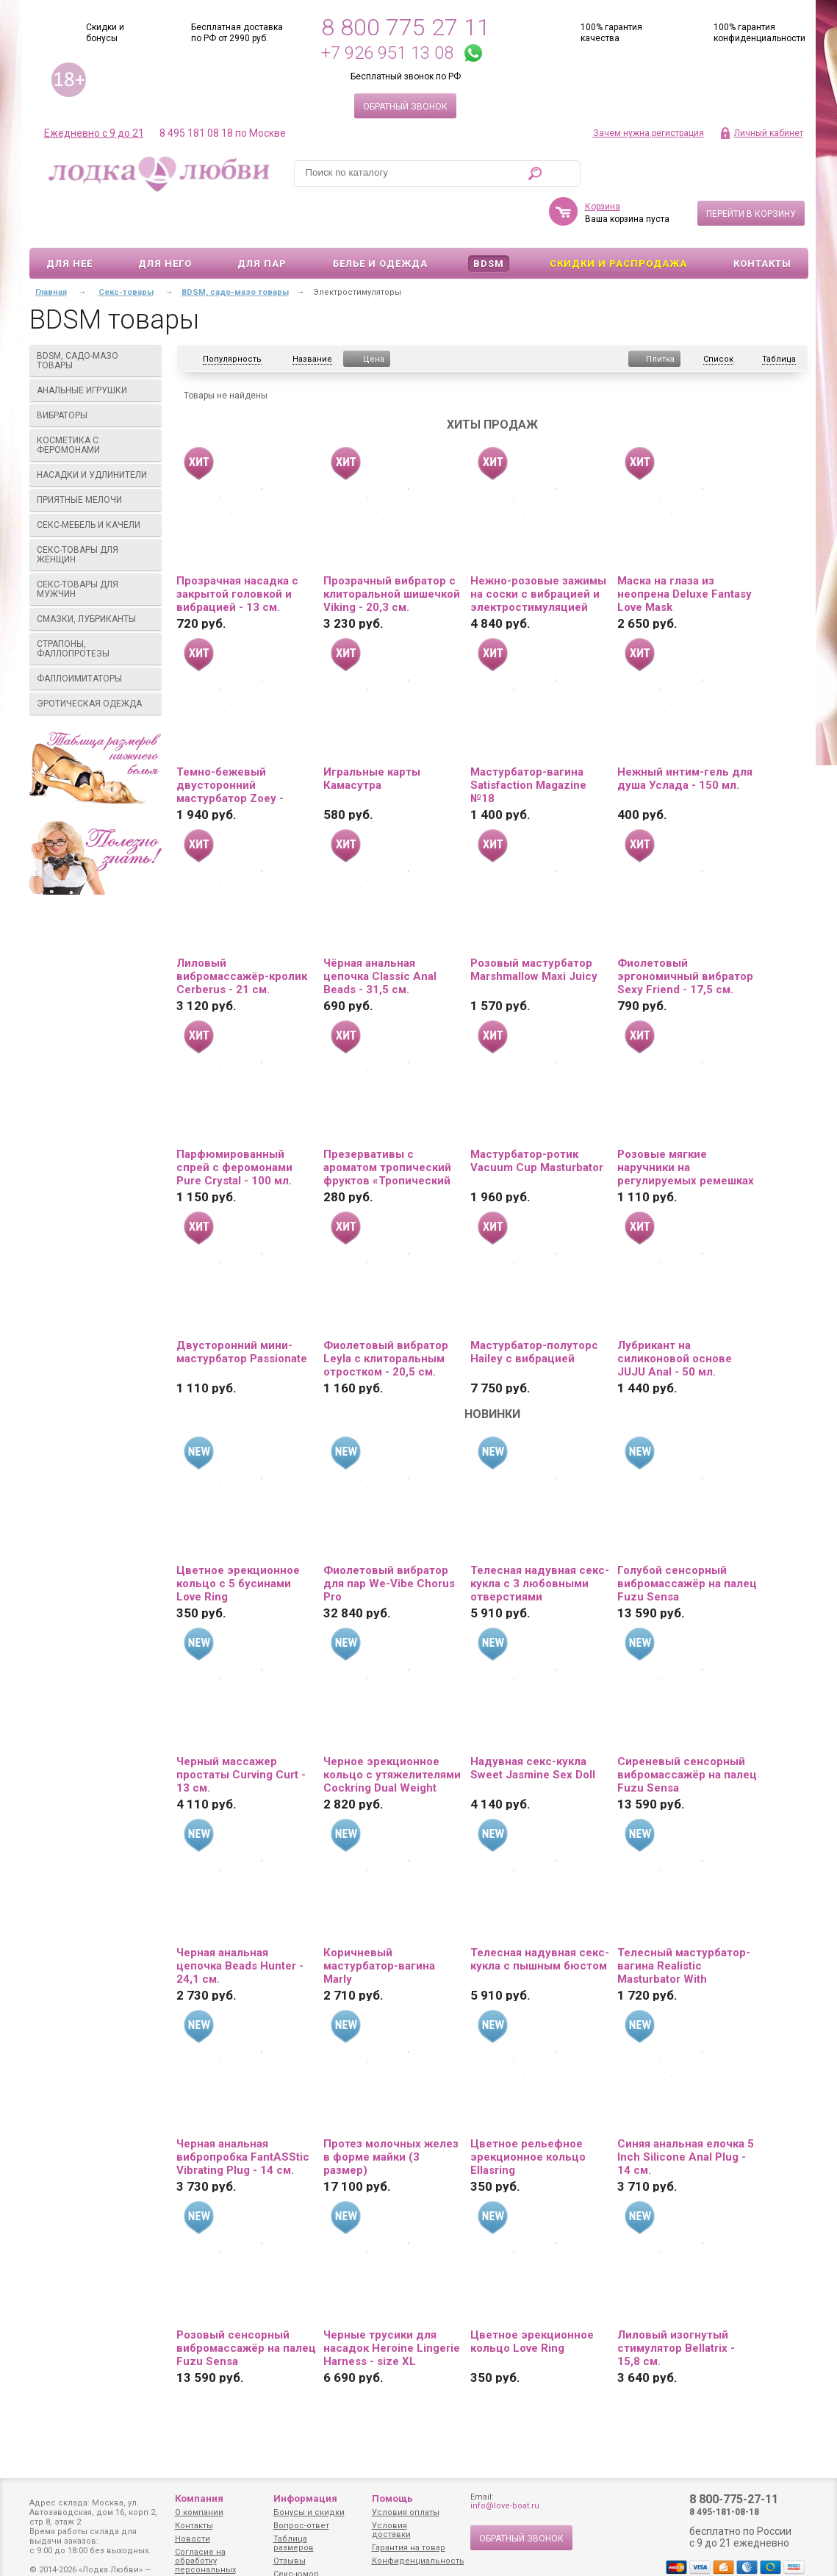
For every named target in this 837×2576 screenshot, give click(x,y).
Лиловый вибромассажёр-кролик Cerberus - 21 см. (241, 934)
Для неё (69, 220)
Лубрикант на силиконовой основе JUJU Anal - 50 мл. (674, 1316)
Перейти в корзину (751, 171)
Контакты (762, 220)
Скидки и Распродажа (618, 220)
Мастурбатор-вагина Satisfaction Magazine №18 (528, 742)
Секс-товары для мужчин (96, 547)
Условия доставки (391, 2530)
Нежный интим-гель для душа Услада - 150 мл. (684, 736)
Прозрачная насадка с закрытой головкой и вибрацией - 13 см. (237, 551)
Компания (199, 2498)
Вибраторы (96, 373)
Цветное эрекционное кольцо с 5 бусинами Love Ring (238, 1541)
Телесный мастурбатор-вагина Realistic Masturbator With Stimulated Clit (683, 1923)
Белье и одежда (380, 220)
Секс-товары (126, 249)
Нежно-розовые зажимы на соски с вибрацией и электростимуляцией (538, 551)
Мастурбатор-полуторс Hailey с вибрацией (534, 1309)
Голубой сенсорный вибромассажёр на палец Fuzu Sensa (687, 1541)
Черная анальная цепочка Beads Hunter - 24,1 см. (239, 1923)
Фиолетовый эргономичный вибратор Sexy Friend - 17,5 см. (685, 934)
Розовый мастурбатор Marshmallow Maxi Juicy (533, 927)
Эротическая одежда (96, 661)
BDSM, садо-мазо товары (96, 318)
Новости (192, 2539)
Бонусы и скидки (309, 2512)
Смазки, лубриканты (96, 576)
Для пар (262, 220)
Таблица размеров (293, 2543)
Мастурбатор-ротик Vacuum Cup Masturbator (536, 1118)
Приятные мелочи (96, 457)
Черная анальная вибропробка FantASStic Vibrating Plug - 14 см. (242, 2114)
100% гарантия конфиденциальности (759, 32)
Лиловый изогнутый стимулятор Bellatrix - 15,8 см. (676, 2305)
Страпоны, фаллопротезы (96, 606)
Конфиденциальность (418, 2561)
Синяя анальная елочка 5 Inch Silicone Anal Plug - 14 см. (685, 2114)
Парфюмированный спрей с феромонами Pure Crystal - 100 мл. (234, 1125)
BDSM (488, 220)
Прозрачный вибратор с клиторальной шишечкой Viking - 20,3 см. (391, 551)
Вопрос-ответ (301, 2525)
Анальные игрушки (96, 348)
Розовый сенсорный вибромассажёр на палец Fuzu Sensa (246, 2305)
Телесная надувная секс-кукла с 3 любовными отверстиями (539, 1541)
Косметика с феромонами (96, 402)
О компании (199, 2512)
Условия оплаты (405, 2512)
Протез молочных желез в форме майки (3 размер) (391, 2114)
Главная (51, 249)
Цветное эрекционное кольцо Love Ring (532, 2299)
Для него (165, 220)
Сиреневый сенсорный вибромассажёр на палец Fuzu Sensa (687, 1732)
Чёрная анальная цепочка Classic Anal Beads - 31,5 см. (380, 934)
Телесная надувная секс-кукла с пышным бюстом (539, 1916)
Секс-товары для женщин (96, 512)
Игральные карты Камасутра (371, 736)
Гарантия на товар (408, 2547)
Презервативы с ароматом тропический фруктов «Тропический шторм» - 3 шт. (387, 1125)
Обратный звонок (405, 106)
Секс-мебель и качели (96, 482)
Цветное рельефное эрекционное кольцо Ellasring (528, 2114)
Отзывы (289, 2561)
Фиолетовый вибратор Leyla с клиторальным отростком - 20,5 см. (385, 1316)
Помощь (392, 2498)
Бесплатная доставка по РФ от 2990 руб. (237, 32)
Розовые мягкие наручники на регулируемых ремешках (685, 1125)
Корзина (602, 164)
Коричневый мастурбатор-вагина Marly (379, 1923)
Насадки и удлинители (92, 432)
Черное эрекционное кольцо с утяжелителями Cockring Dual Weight (392, 1732)
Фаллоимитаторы (96, 636)
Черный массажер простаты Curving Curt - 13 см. (241, 1732)
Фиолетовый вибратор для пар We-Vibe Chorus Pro (389, 1541)
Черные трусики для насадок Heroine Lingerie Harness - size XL (391, 2305)
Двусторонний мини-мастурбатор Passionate (241, 1309)
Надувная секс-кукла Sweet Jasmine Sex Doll (532, 1725)
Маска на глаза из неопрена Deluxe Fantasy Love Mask (684, 551)
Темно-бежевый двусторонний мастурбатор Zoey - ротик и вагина (230, 742)
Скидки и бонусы (105, 32)
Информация (305, 2498)
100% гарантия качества (611, 32)
